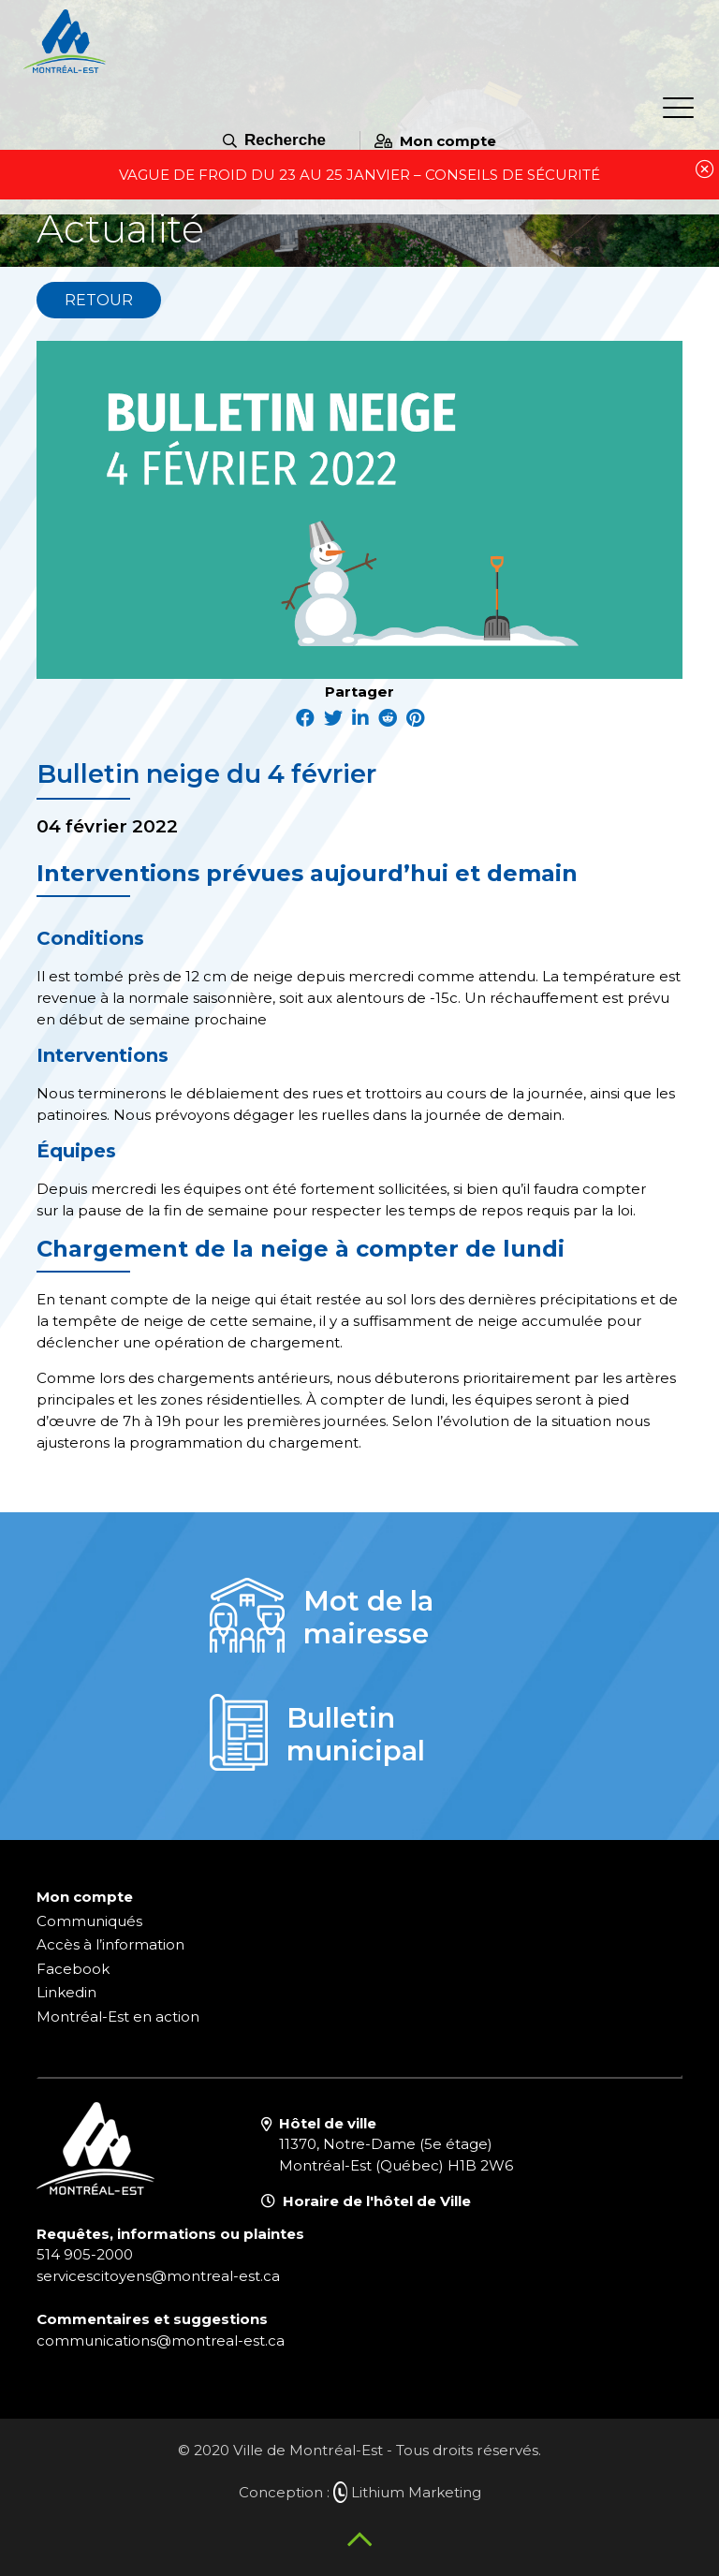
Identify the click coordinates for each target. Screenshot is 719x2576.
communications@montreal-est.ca (161, 2340)
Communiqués (89, 1921)
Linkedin (66, 1992)
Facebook (73, 1969)
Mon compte (435, 141)
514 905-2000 (85, 2254)
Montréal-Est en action (118, 2016)
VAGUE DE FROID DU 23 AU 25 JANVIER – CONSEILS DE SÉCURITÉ (359, 175)
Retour (99, 300)
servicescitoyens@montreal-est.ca (158, 2276)
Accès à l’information (110, 1944)
